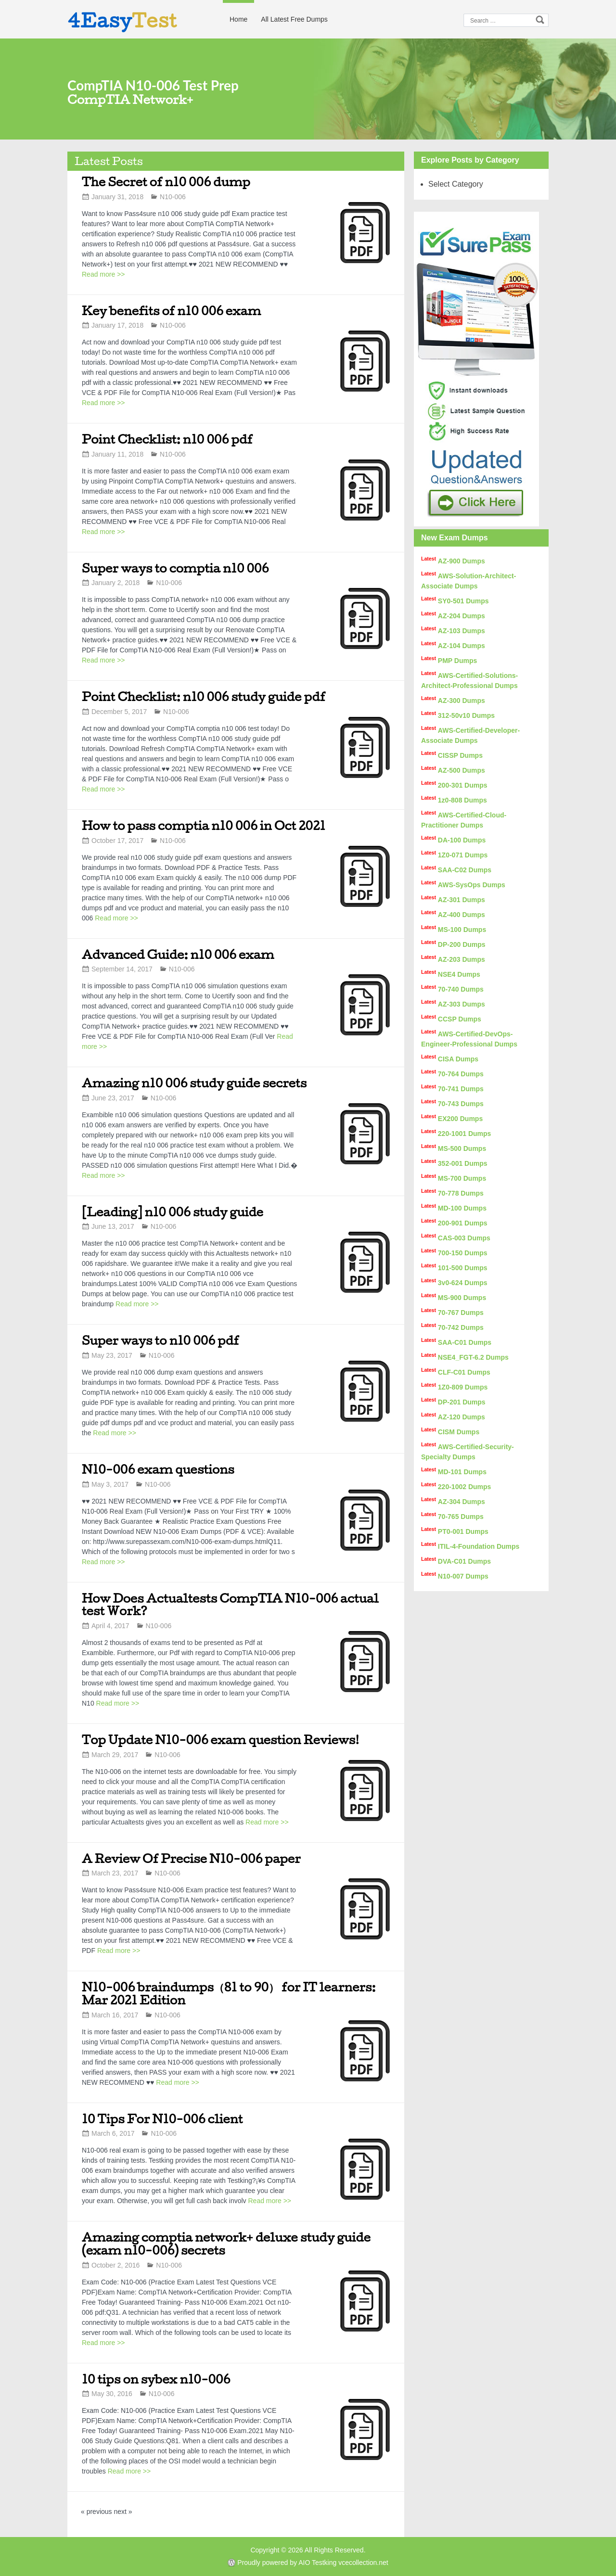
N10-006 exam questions (158, 1469)
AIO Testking (317, 2562)
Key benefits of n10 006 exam (171, 311)
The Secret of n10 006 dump (166, 182)
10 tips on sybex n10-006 (156, 2379)
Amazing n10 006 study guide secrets (194, 1083)
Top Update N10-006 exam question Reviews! (220, 1740)
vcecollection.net (363, 2562)
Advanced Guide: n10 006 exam (178, 954)
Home (238, 19)
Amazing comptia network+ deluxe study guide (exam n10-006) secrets (226, 2243)
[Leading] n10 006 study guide (172, 1212)
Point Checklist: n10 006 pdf (167, 439)
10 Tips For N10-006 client (162, 2119)
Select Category (455, 184)
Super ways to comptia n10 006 (175, 568)
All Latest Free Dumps (294, 19)
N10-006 (173, 197)
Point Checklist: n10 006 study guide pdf (203, 696)
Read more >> (103, 274)
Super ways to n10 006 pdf (160, 1340)
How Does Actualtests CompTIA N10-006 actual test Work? (230, 1604)
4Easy (122, 20)
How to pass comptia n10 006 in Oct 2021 (203, 825)
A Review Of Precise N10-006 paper (191, 1858)
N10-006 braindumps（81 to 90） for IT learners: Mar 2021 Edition (228, 1993)
